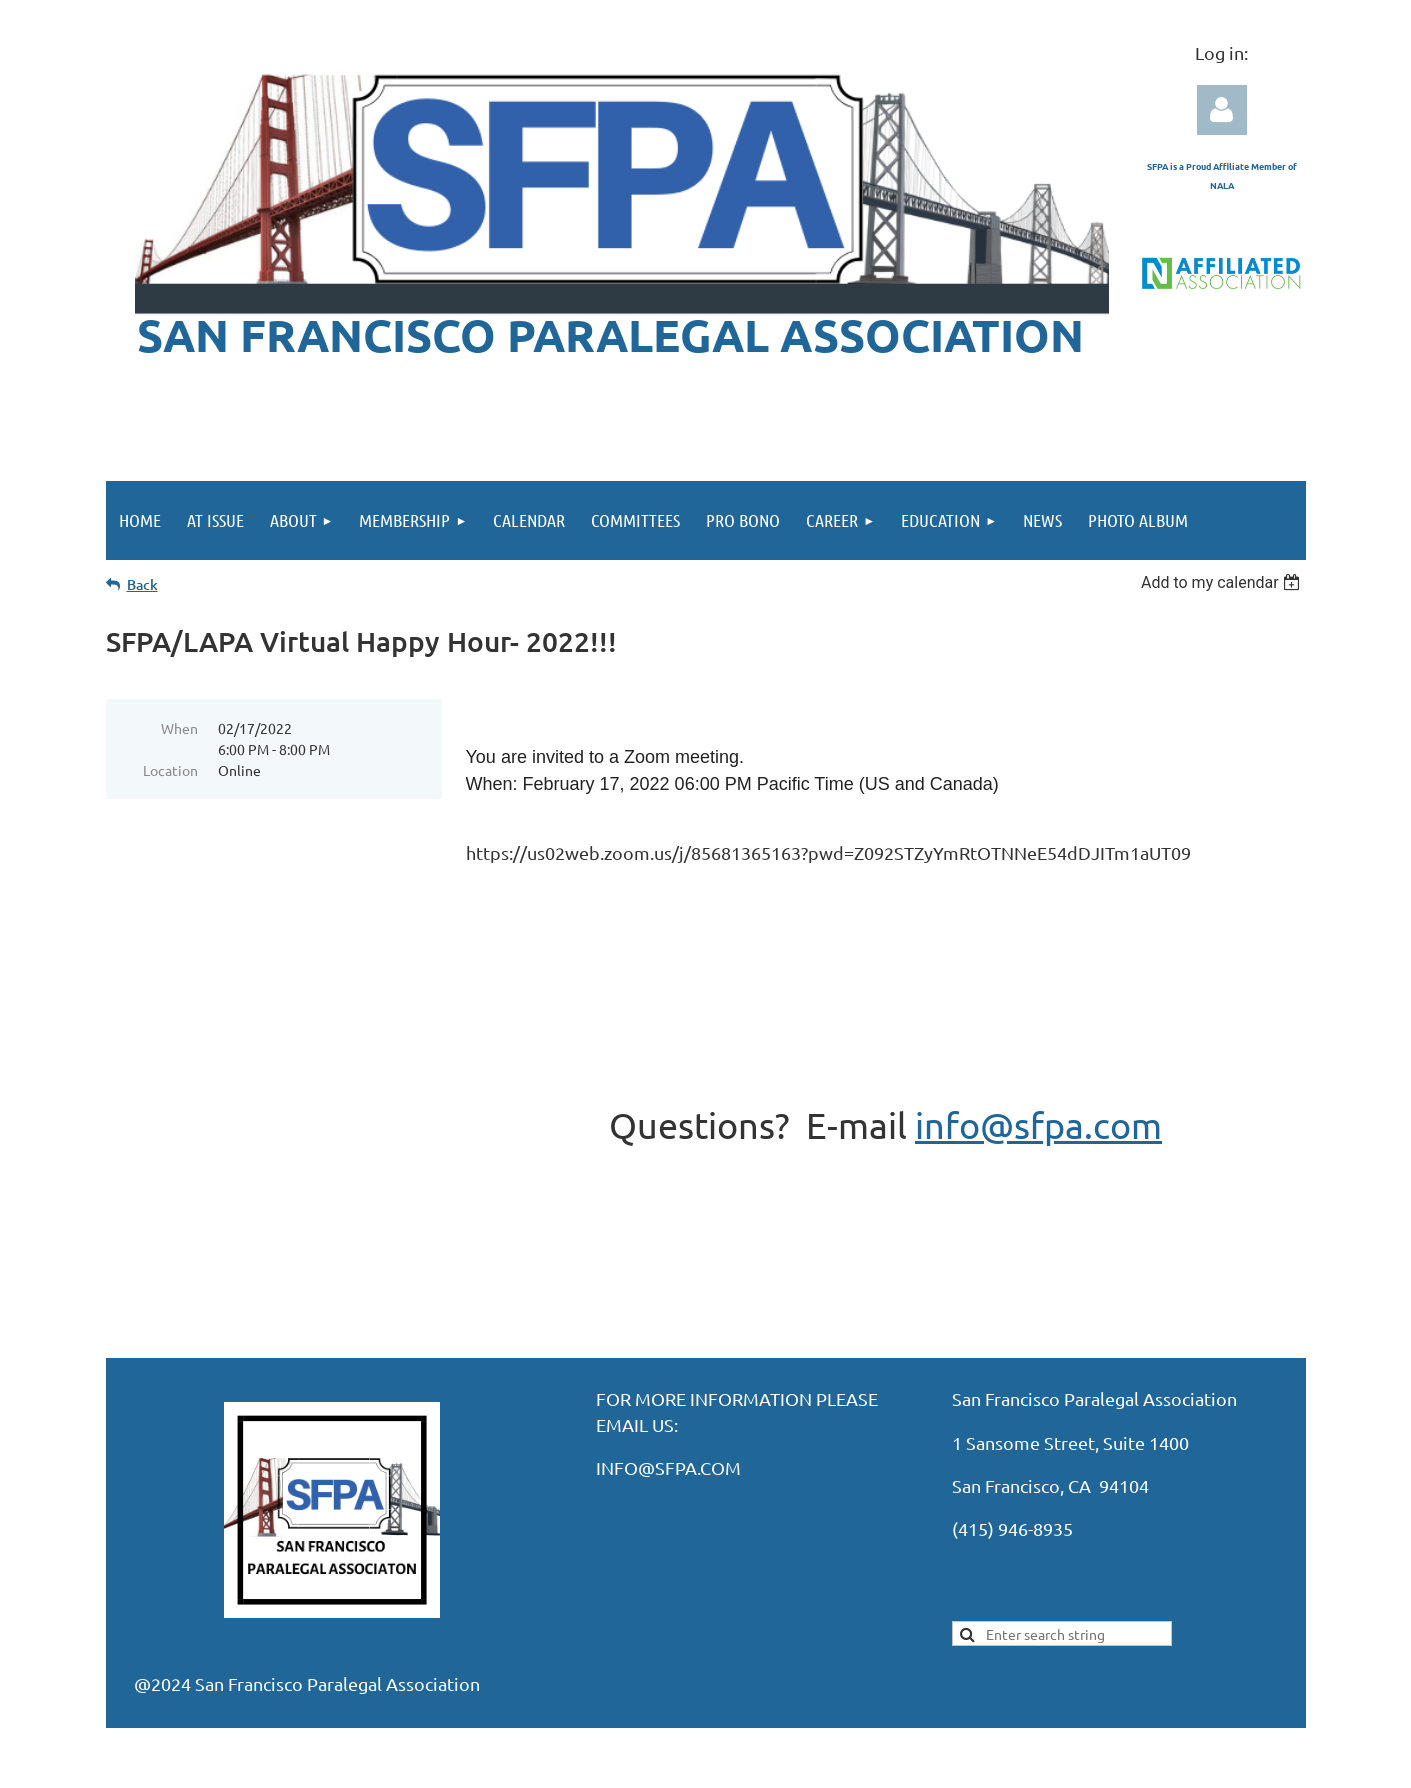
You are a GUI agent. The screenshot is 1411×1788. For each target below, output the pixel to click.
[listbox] (1223, 582)
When (179, 728)
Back (142, 584)
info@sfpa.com (1038, 1124)
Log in (1222, 110)
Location (170, 770)
